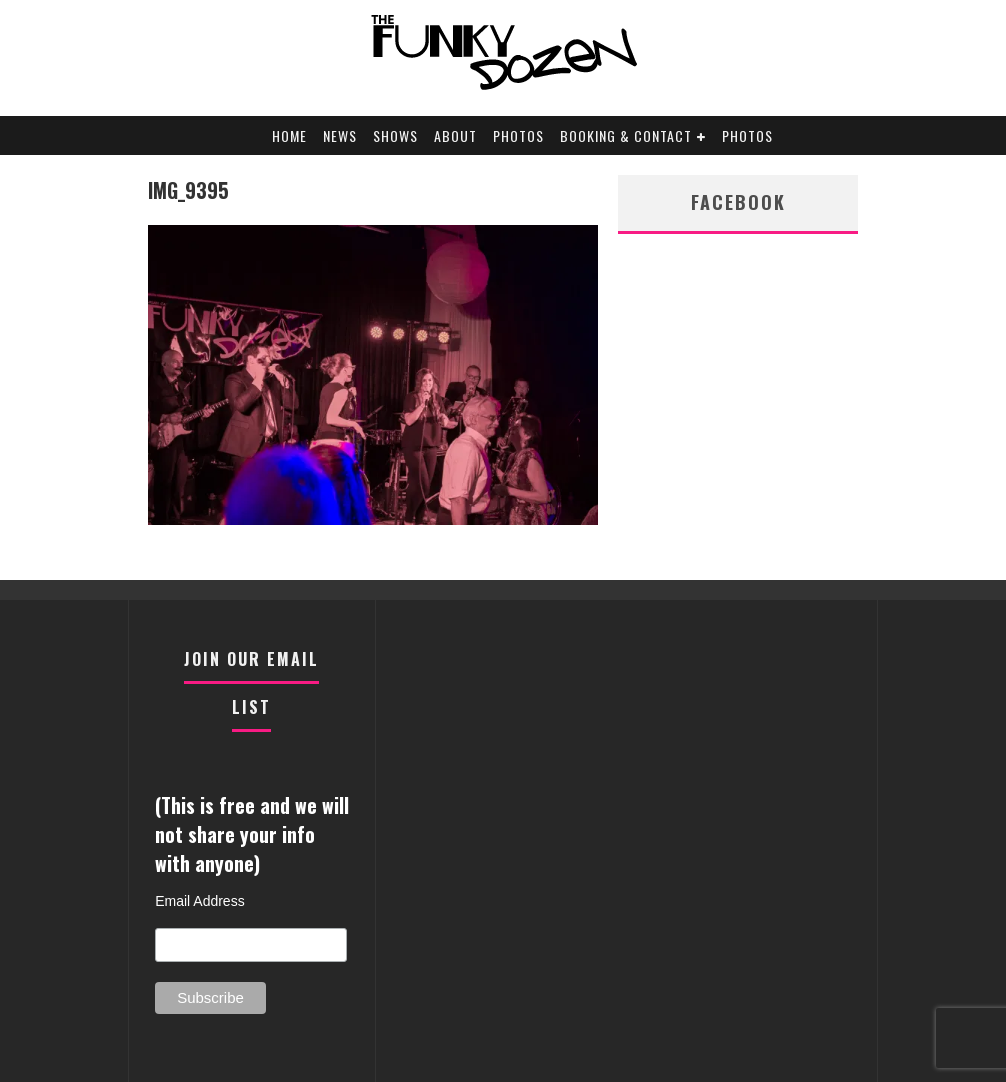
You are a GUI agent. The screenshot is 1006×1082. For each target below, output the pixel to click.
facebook (738, 202)
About (455, 135)
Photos (518, 135)
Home (289, 135)
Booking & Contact (626, 135)
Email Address (199, 901)
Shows (395, 135)
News (340, 135)
